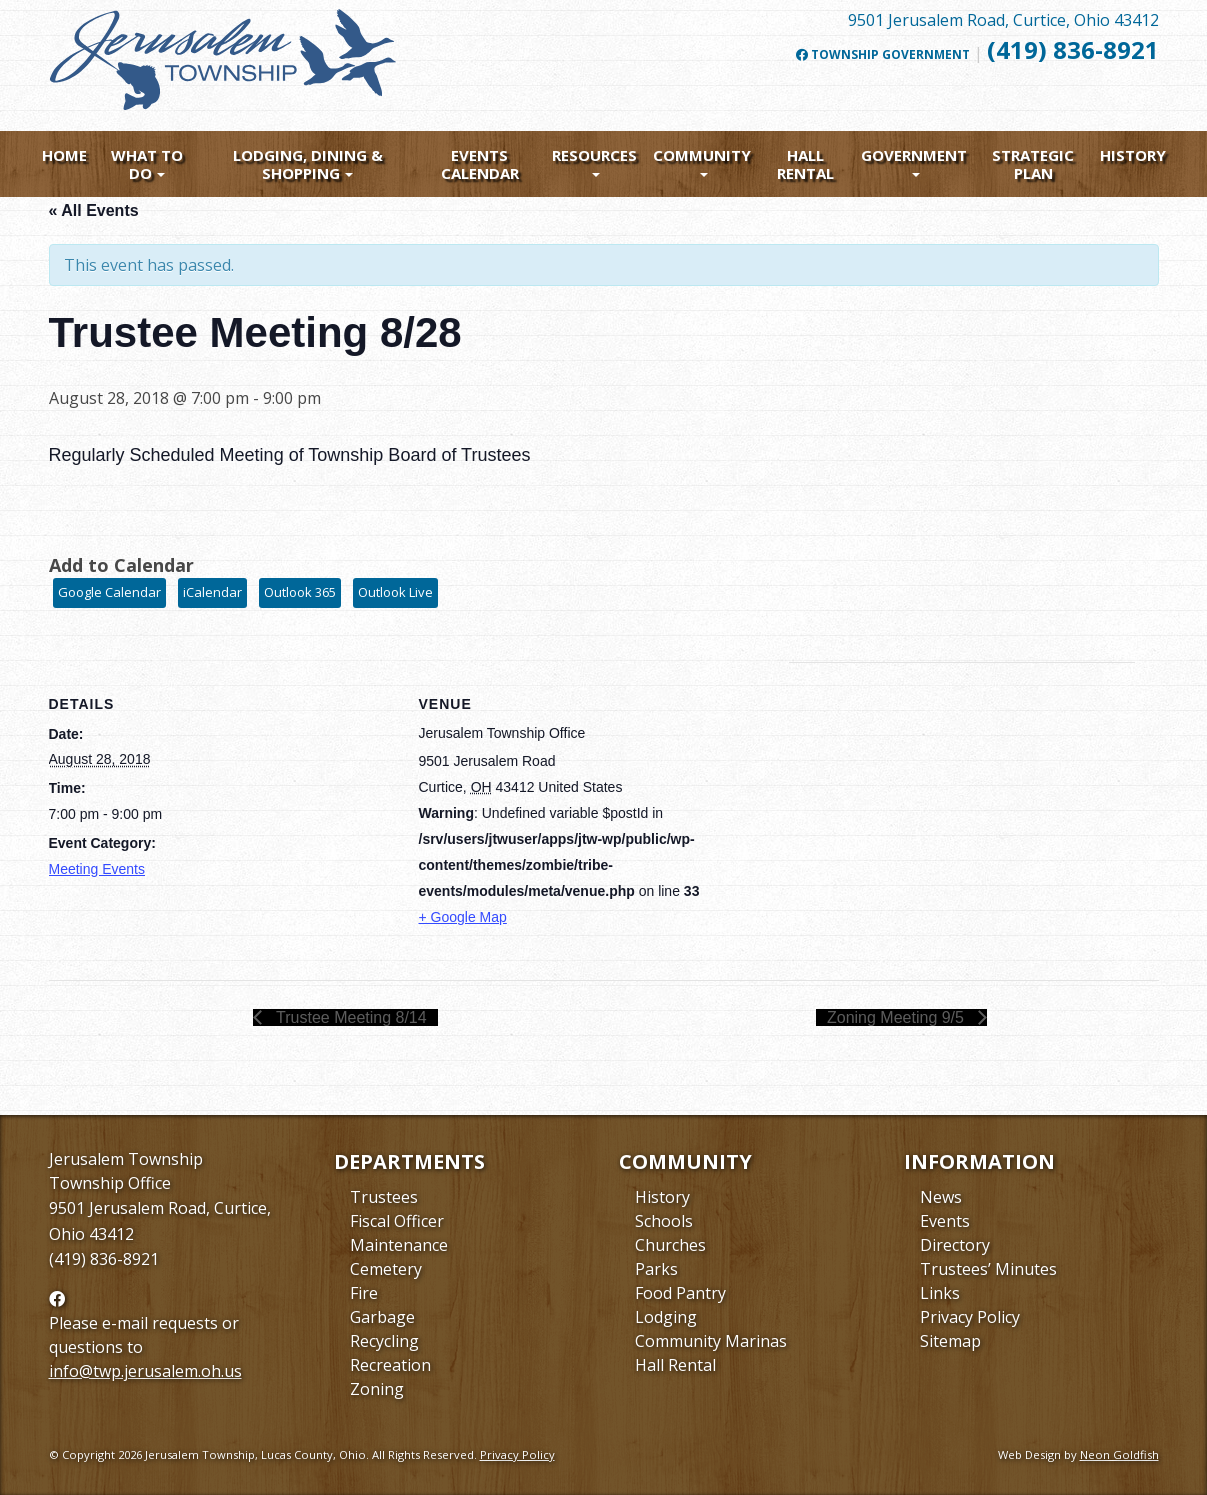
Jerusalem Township (126, 1159)
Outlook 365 (300, 592)
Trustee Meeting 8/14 (349, 1017)
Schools (664, 1221)
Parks (656, 1269)
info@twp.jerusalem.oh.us (145, 1371)
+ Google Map (463, 917)
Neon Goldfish (1119, 1454)
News (941, 1197)
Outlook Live (395, 592)
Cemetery (386, 1269)
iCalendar (212, 592)
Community (702, 155)
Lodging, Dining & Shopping (308, 164)
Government (914, 155)
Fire (364, 1293)
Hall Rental (805, 164)
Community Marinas (711, 1341)
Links (940, 1293)
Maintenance (399, 1245)
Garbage (382, 1317)
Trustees (384, 1197)
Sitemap (950, 1341)
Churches (670, 1245)
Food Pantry (680, 1293)
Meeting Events (97, 869)
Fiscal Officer (397, 1221)
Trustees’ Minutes (988, 1269)
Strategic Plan (1033, 164)
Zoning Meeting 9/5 (897, 1017)
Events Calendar (480, 164)
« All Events (94, 210)
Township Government (883, 55)
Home (64, 155)
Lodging (666, 1317)
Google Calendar (109, 592)
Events (945, 1221)
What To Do (147, 164)
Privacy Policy (970, 1317)
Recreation (390, 1365)
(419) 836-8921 (1073, 49)
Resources (594, 155)
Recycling (384, 1341)
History (1133, 155)
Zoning (377, 1389)
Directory (955, 1245)
